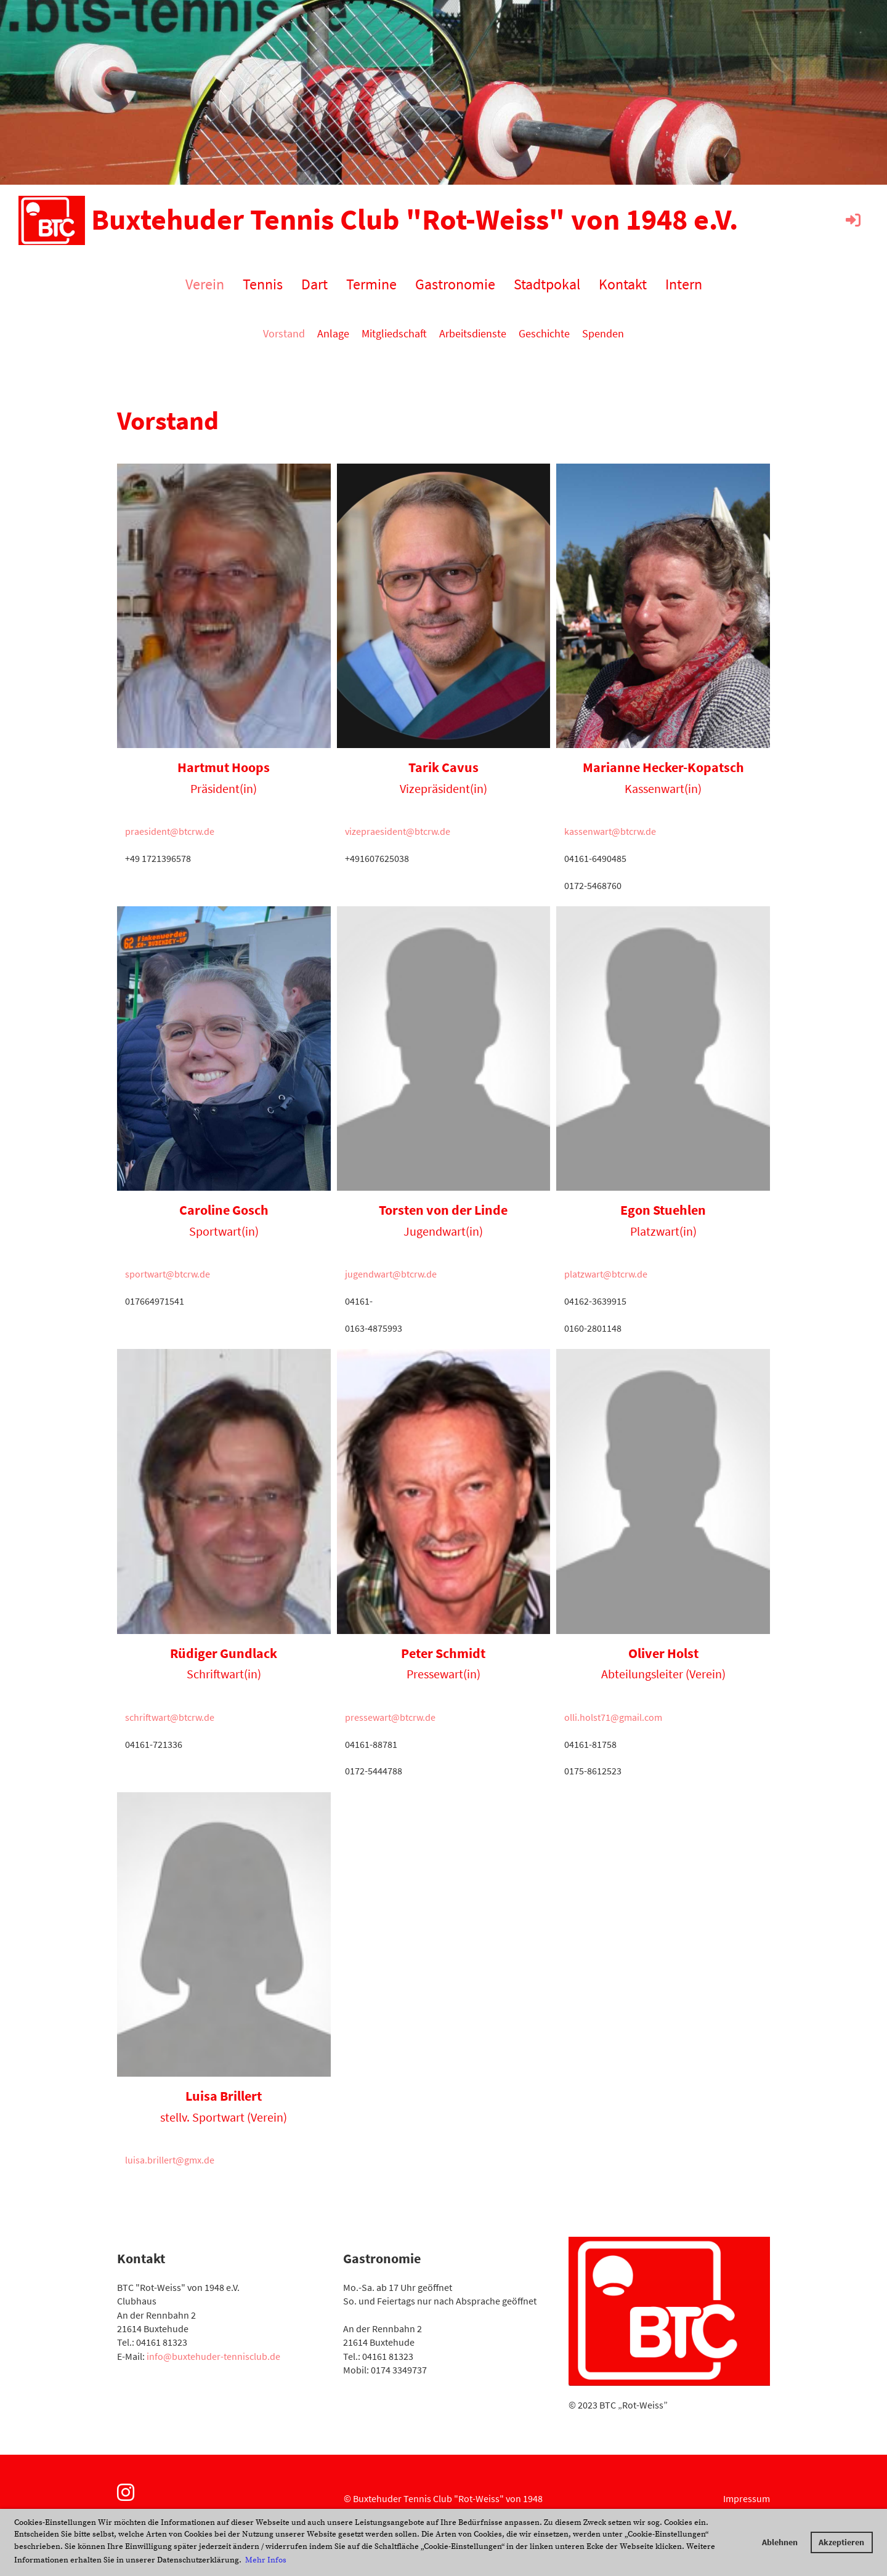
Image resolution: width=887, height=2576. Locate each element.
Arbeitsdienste (472, 333)
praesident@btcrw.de (169, 831)
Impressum (746, 2498)
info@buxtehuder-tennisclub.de (213, 2356)
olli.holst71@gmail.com (613, 1717)
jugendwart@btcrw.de (391, 1274)
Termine (371, 284)
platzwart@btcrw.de (605, 1274)
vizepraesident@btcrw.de (397, 831)
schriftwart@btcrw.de (169, 1717)
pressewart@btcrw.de (390, 1717)
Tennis (263, 284)
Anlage (333, 333)
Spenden (603, 333)
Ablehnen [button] (780, 2542)
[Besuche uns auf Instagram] (125, 2493)
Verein (204, 284)
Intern (683, 284)
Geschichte (544, 333)
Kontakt (623, 284)
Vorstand (284, 333)
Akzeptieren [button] (841, 2542)
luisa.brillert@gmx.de (169, 2160)
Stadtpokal (547, 284)
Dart (314, 284)
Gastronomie (455, 284)
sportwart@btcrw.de (167, 1274)
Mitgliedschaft (394, 333)
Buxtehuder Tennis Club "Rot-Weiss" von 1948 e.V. (414, 219)
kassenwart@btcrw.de (610, 831)
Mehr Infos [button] (265, 2560)
